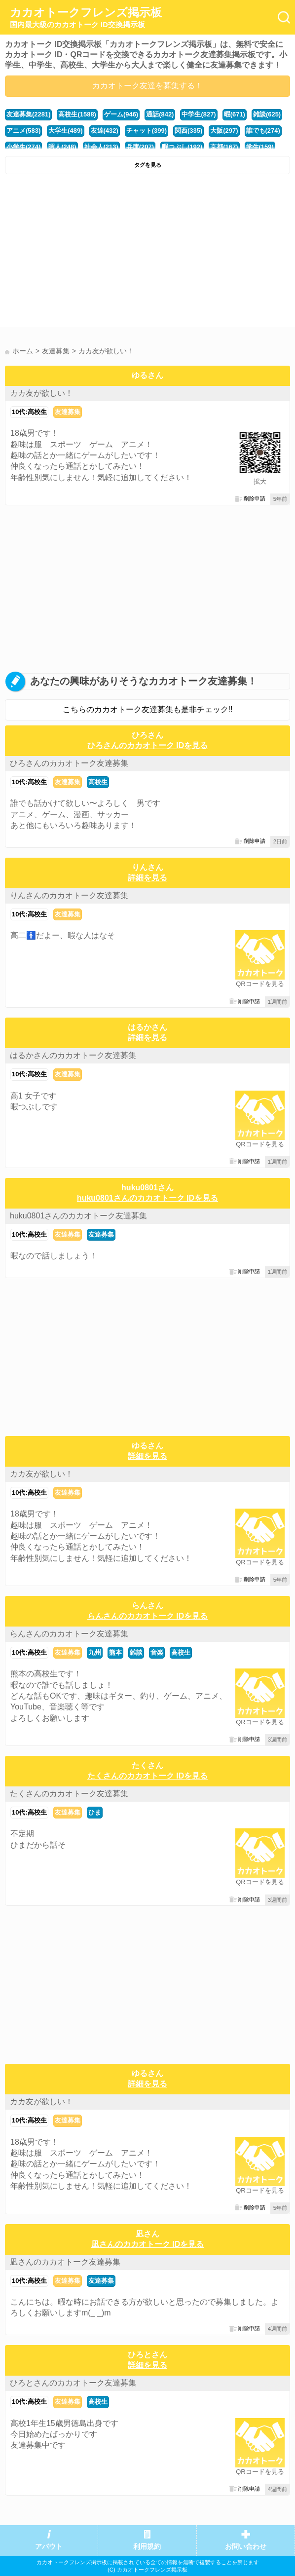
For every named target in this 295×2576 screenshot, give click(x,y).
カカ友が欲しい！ (41, 393)
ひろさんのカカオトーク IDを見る (147, 745)
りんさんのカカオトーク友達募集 (69, 895)
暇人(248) (62, 147)
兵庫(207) (140, 147)
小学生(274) (23, 147)
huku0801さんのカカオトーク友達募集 (78, 1216)
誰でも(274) (263, 130)
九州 (94, 1652)
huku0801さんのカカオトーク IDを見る (147, 1198)
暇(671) (234, 114)
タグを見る (147, 165)
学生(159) (260, 147)
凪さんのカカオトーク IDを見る (147, 2244)
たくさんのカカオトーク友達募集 (69, 1793)
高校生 (98, 782)
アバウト (49, 2546)
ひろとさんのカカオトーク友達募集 (73, 2383)
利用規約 (147, 2546)
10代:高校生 (29, 412)
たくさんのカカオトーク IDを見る (147, 1776)
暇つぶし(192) (182, 147)
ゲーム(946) (121, 114)
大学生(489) (65, 130)
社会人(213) (101, 147)
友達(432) (104, 130)
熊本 (115, 1652)
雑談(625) (267, 114)
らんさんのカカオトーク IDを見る (147, 1616)
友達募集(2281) (28, 114)
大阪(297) (224, 130)
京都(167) (224, 147)
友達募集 (67, 412)
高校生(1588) (77, 114)
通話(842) (160, 114)
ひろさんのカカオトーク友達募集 (69, 763)
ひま (94, 1812)
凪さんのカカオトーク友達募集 (65, 2262)
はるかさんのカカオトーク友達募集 (73, 1055)
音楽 (156, 1652)
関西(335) (188, 130)
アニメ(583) (23, 130)
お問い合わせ (245, 2546)
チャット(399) (146, 130)
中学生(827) (199, 114)
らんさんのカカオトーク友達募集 (69, 1633)
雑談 (136, 1652)
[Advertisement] (147, 253)
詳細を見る (147, 877)
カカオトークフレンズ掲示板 (86, 18)
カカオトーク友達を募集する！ (147, 85)
